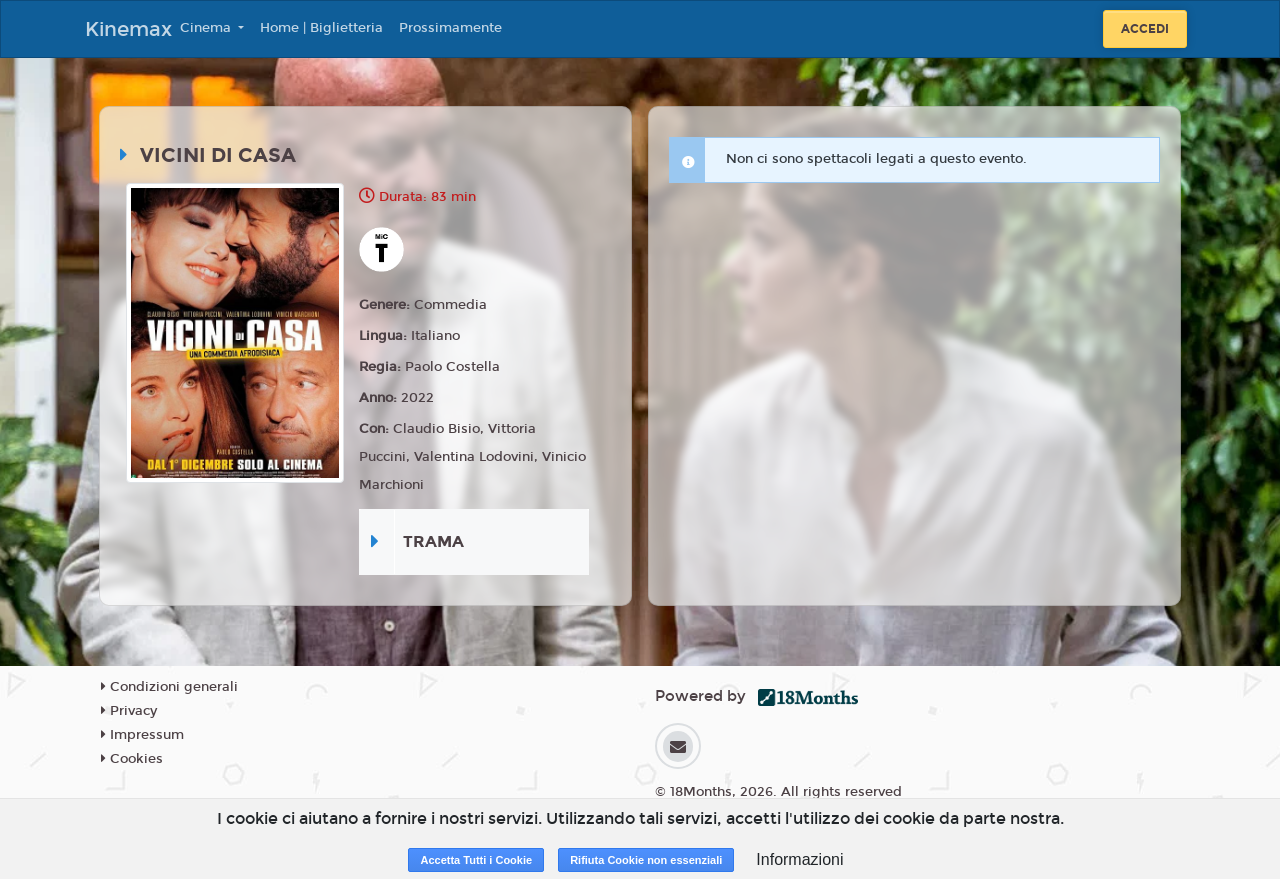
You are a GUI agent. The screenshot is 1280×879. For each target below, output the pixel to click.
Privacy (129, 711)
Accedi (1145, 29)
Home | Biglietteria (321, 28)
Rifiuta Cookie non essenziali (646, 860)
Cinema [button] (207, 28)
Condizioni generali (169, 687)
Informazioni (799, 859)
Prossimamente (450, 28)
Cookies (132, 759)
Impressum (142, 735)
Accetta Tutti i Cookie (476, 860)
